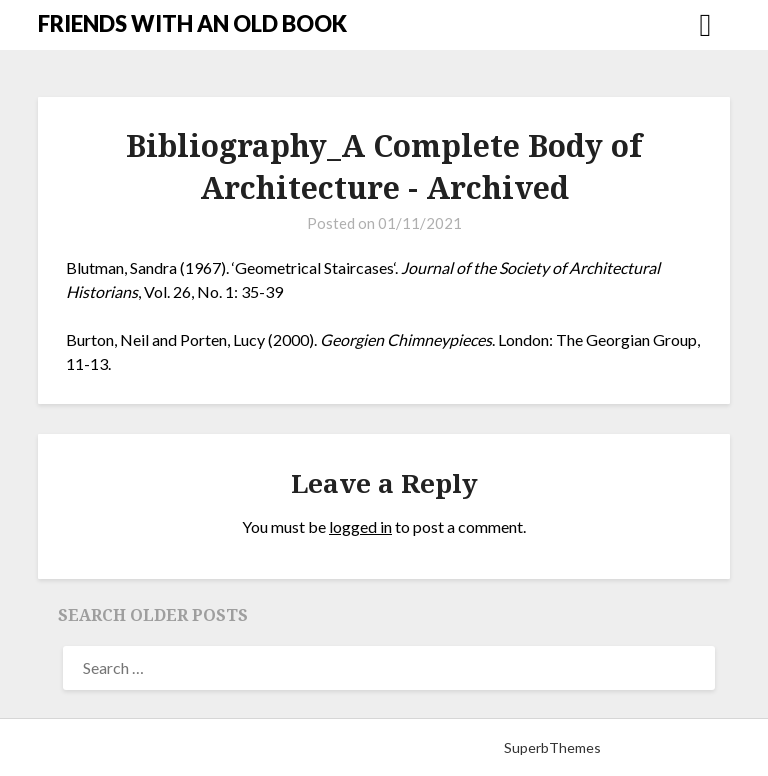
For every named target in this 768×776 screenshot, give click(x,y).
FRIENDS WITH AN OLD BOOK (192, 23)
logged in (360, 526)
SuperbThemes (552, 747)
